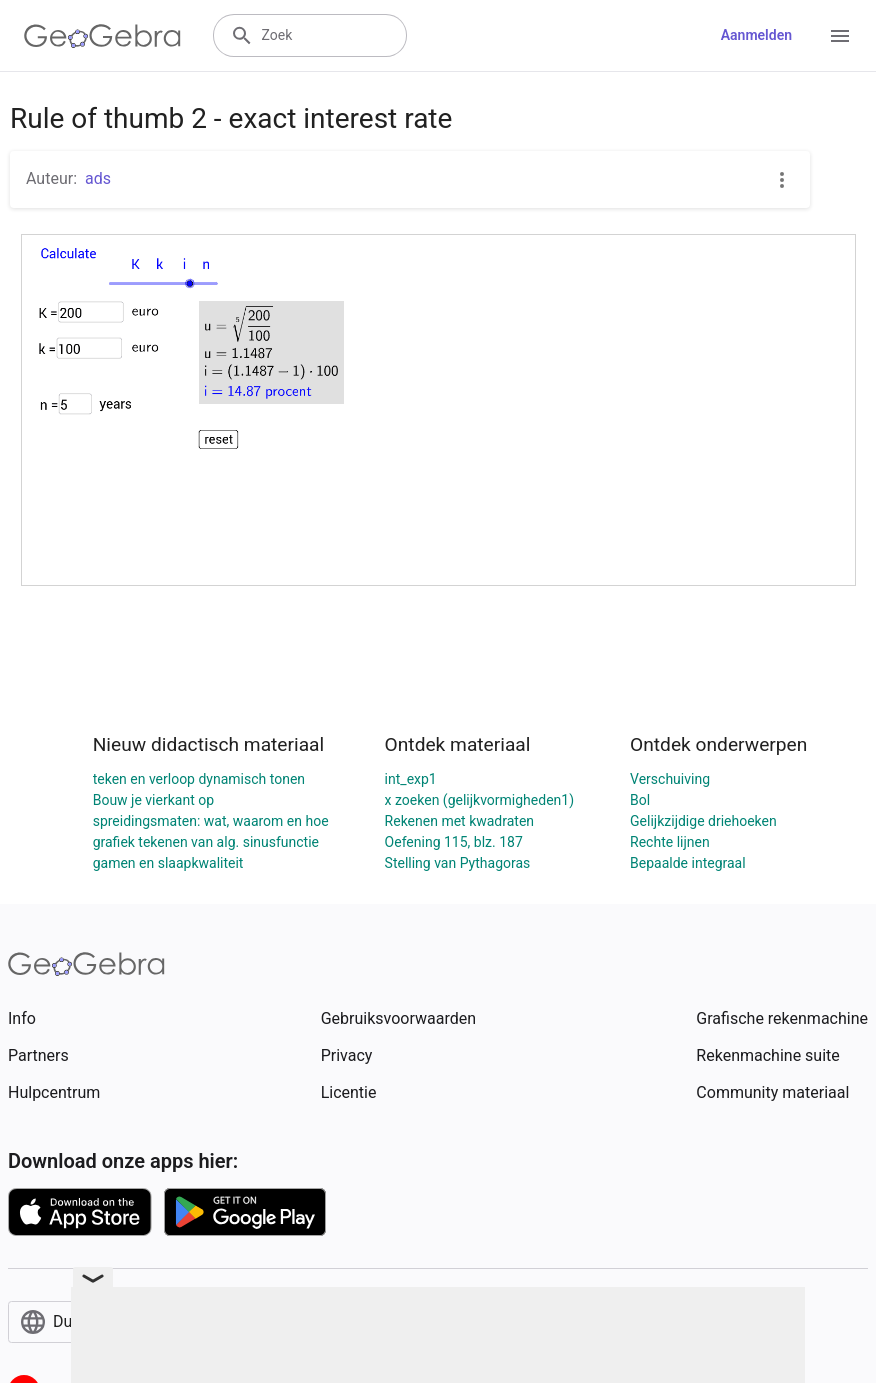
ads (98, 178)
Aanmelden (756, 35)
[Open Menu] (840, 36)
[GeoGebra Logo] (102, 36)
